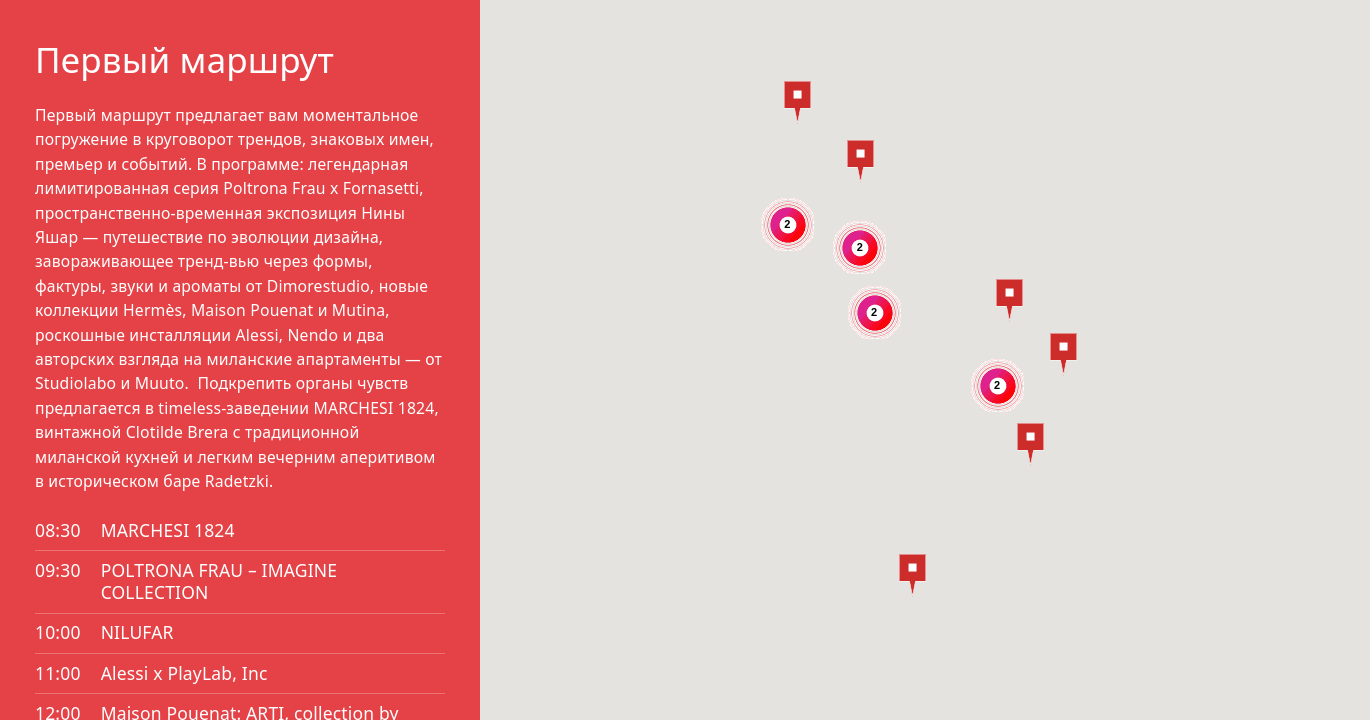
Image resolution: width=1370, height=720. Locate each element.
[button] (912, 575)
